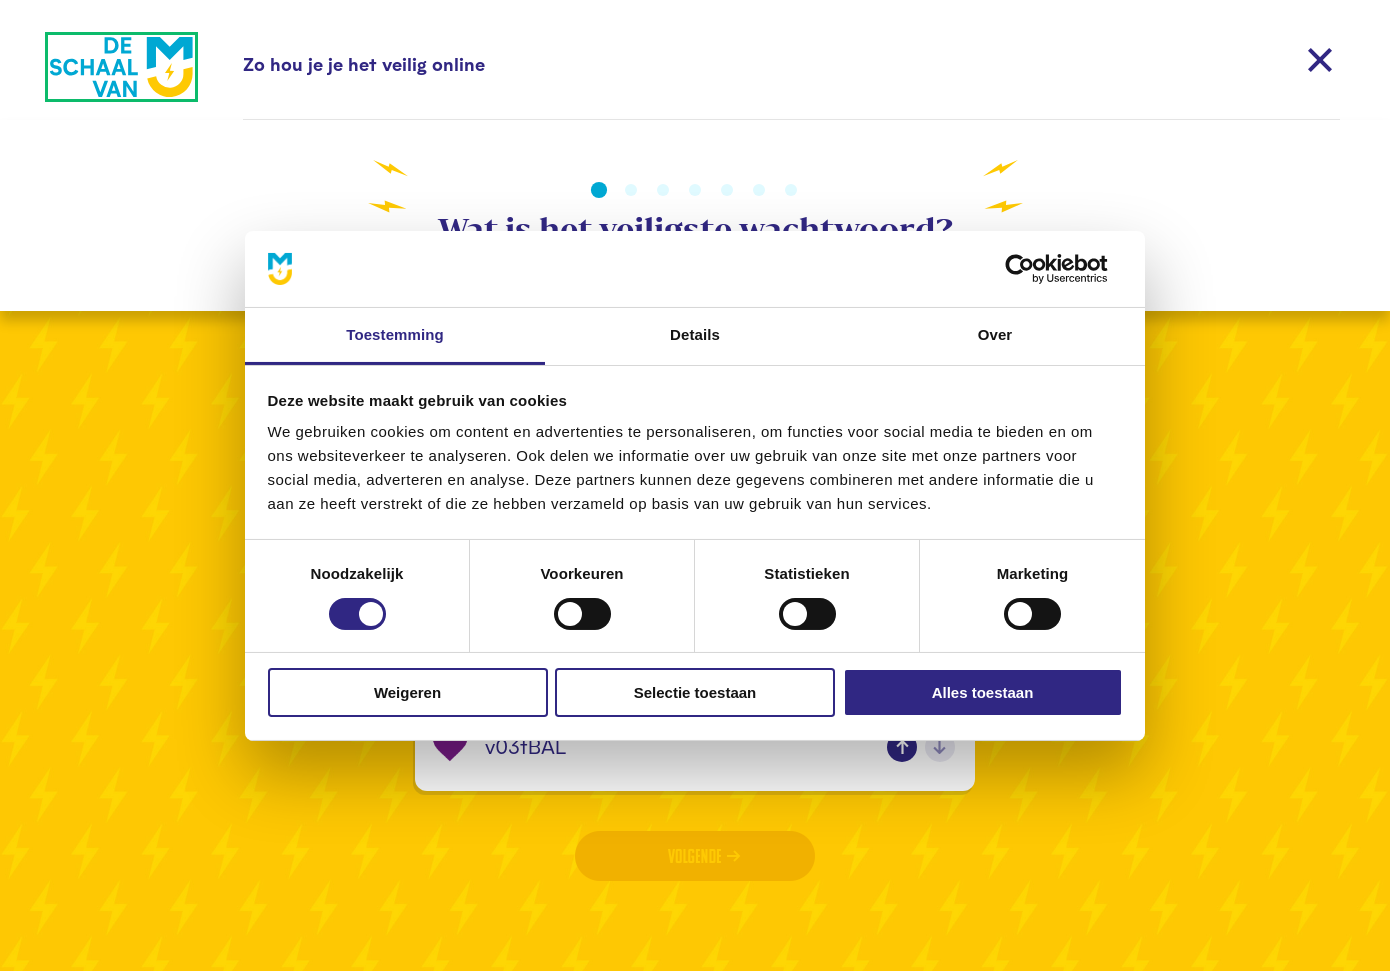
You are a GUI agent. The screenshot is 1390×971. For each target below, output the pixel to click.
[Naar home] (121, 67)
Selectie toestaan (695, 692)
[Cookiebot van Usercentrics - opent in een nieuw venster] (1035, 269)
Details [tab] (695, 334)
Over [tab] (995, 334)
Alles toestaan (983, 692)
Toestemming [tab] (395, 334)
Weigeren (407, 692)
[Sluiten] (1320, 60)
